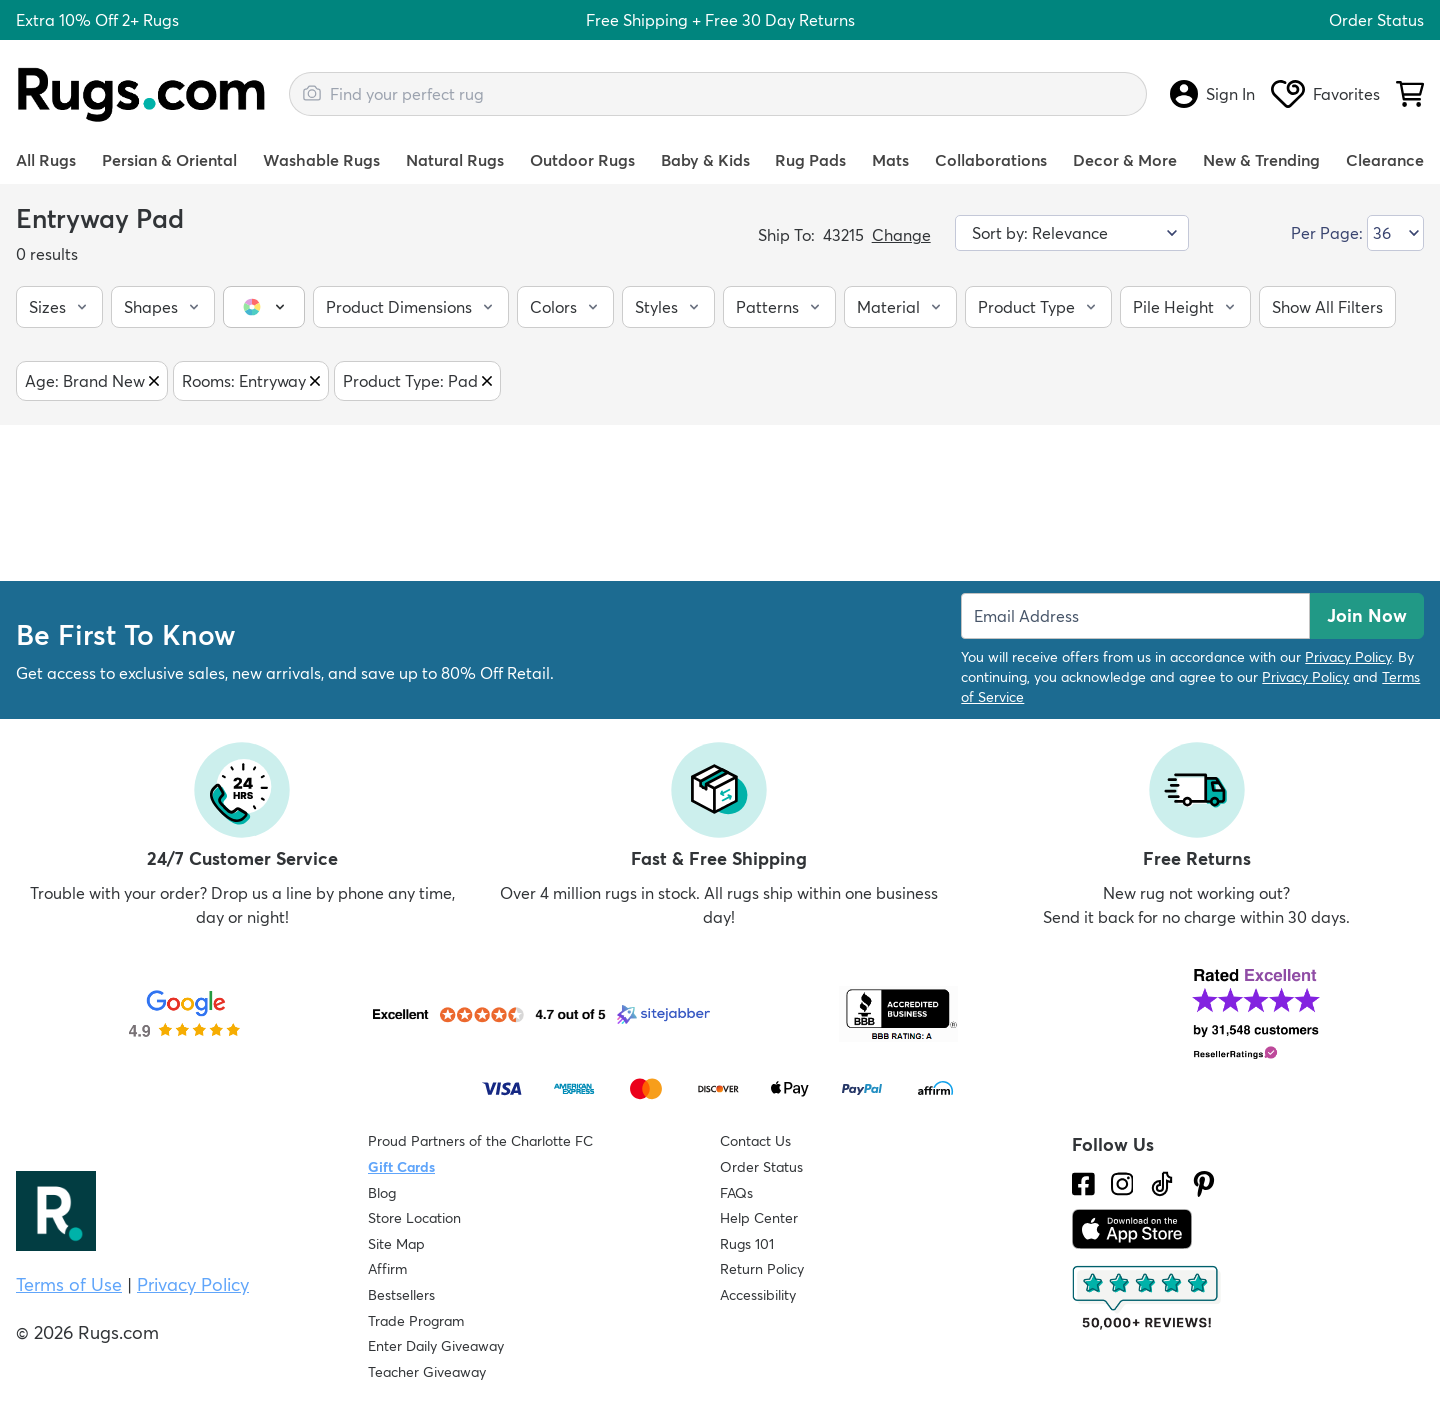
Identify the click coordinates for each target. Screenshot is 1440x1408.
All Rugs (46, 160)
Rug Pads (810, 160)
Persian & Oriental (169, 160)
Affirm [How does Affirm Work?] (387, 1269)
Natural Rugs (455, 160)
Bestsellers (401, 1295)
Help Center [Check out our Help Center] (759, 1218)
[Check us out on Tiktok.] (1162, 1184)
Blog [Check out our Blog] (382, 1193)
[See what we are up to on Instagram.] (1122, 1184)
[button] (59, 307)
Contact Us (755, 1141)
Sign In (1212, 94)
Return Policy (762, 1269)
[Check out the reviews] (1147, 1298)
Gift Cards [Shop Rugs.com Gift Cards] (401, 1167)
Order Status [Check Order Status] (761, 1167)
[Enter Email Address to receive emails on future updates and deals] (1135, 616)
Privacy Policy (1348, 657)
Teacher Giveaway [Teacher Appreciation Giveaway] (427, 1372)
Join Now (1367, 615)
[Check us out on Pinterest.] (1204, 1184)
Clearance (1385, 160)
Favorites (1325, 94)
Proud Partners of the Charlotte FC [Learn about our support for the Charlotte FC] (480, 1141)
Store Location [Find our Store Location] (414, 1218)
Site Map (396, 1244)
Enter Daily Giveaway (436, 1346)
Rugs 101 (747, 1244)
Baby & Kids (705, 160)
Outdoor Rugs (582, 160)
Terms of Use (69, 1284)
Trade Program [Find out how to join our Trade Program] (416, 1321)
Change (901, 235)
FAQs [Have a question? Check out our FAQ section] (736, 1193)
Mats (890, 160)
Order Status (1376, 20)
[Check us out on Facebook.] (1083, 1184)
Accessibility (758, 1295)
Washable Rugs (321, 160)
